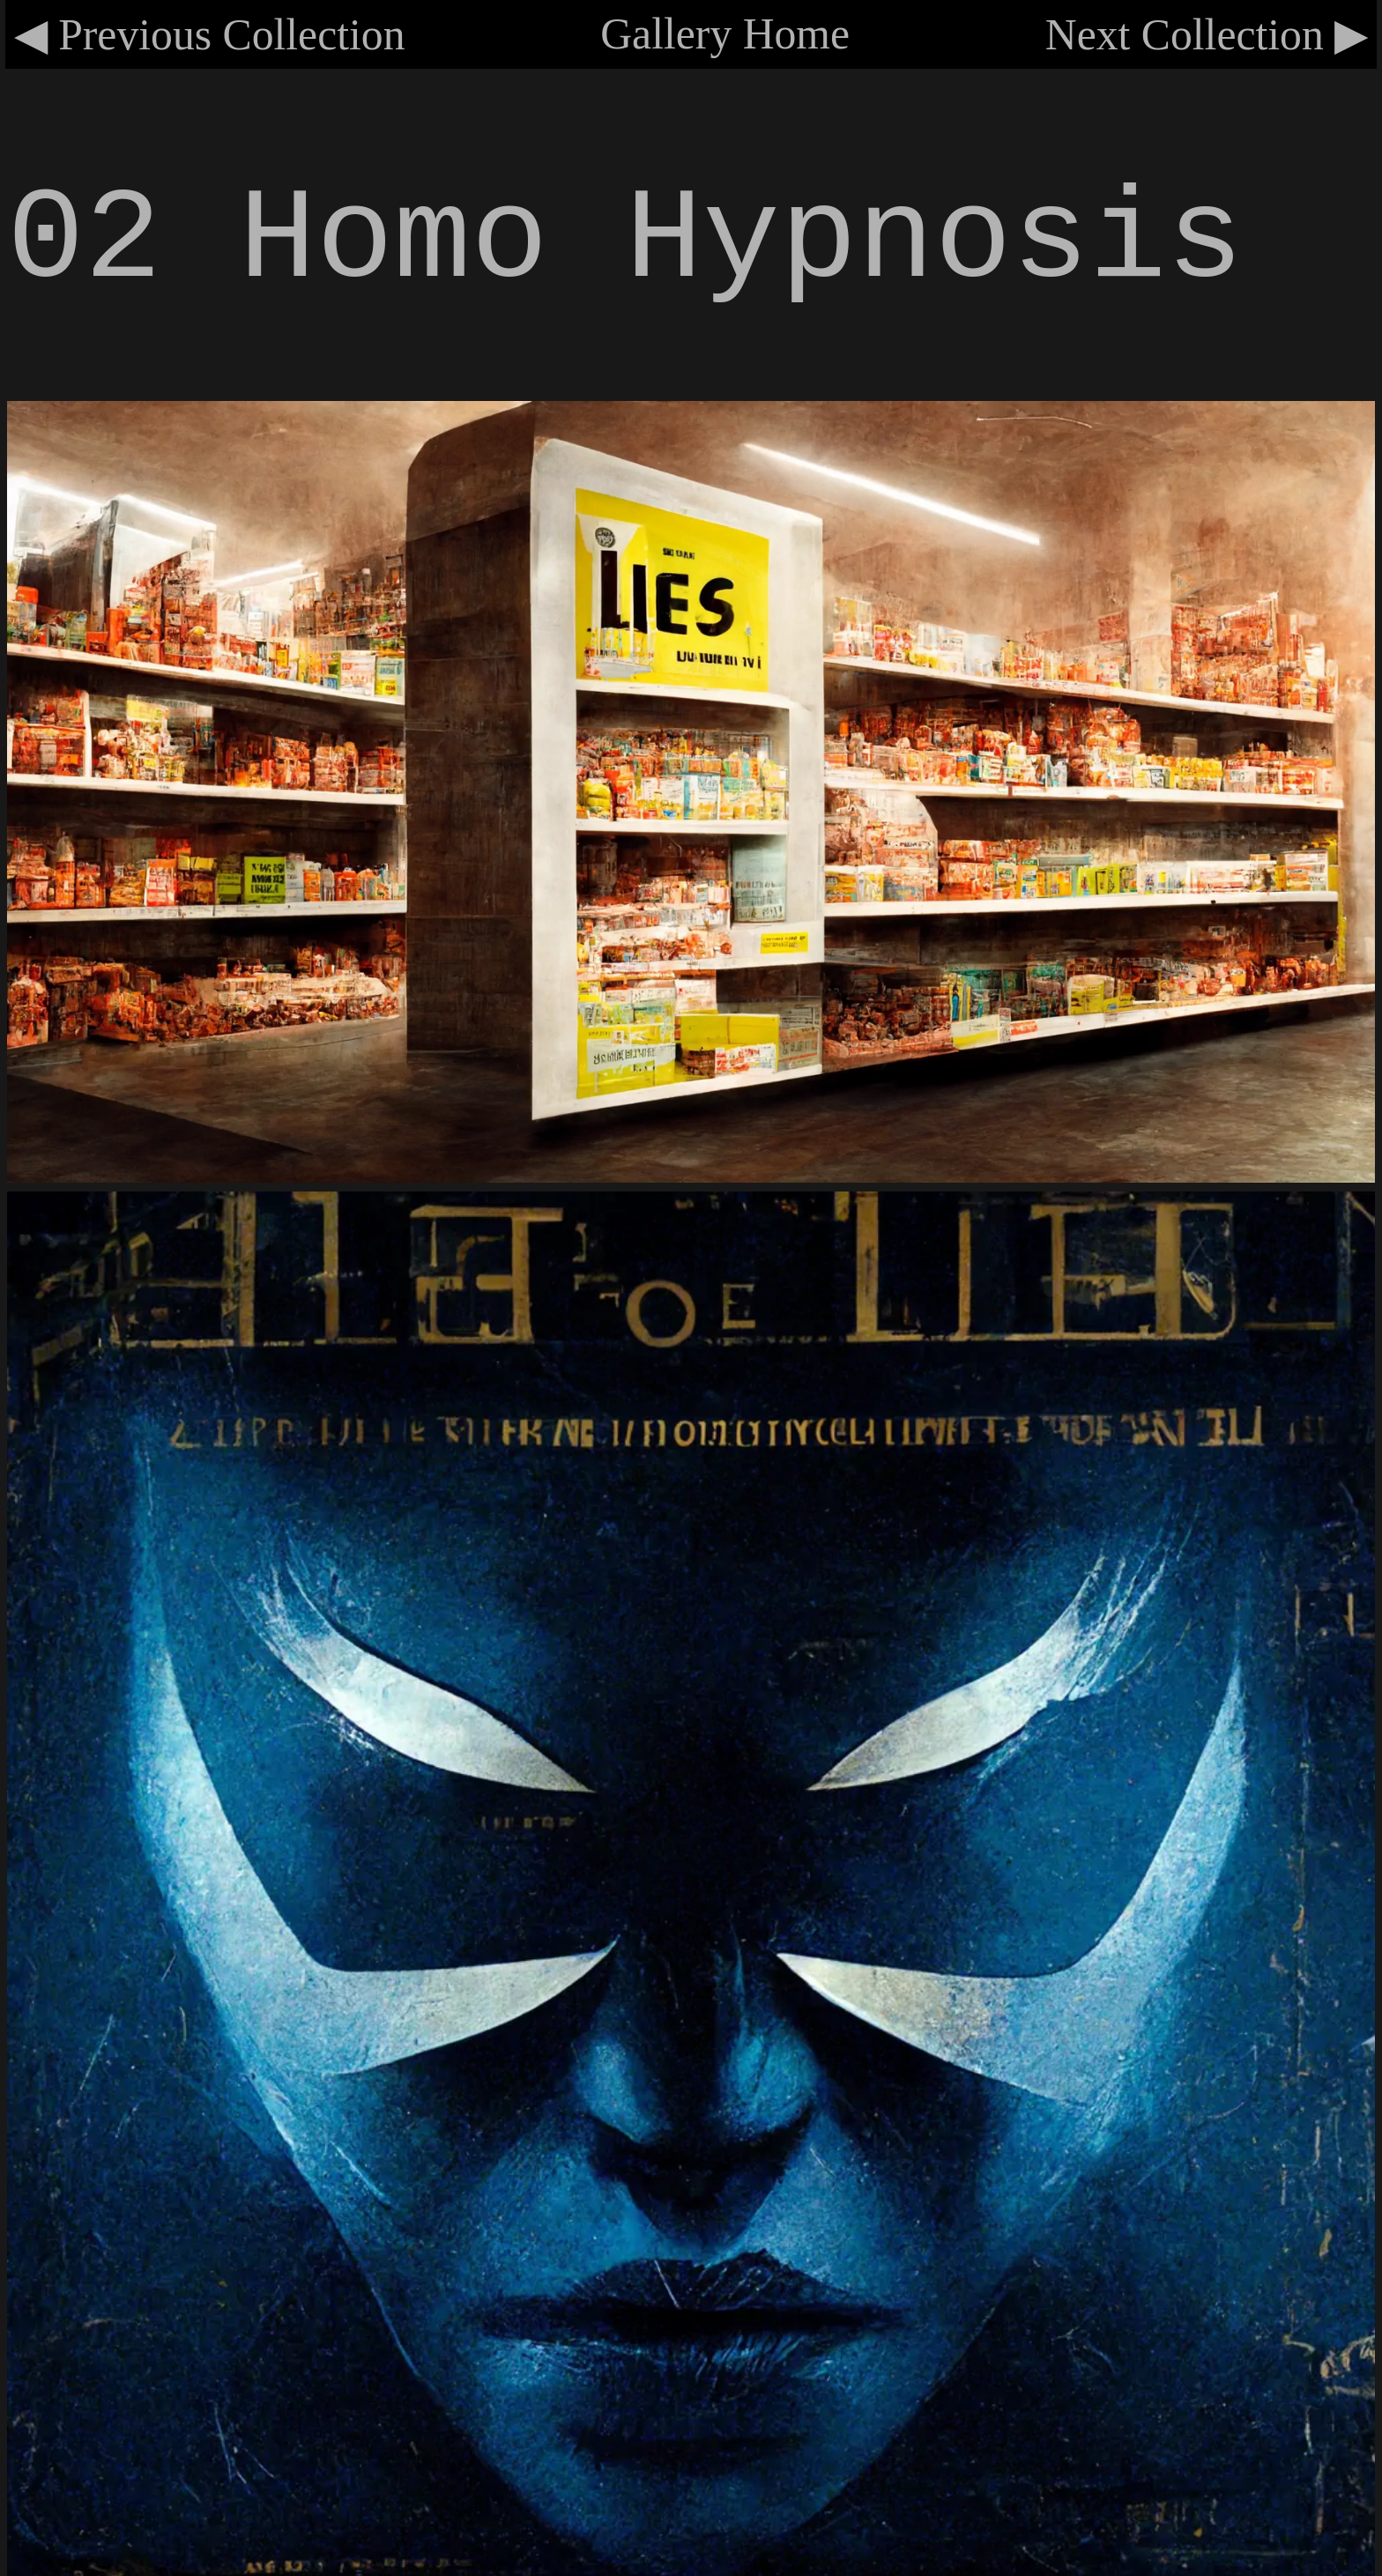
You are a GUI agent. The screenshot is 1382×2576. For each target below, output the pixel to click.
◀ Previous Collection (209, 35)
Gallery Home (725, 34)
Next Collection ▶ (1206, 35)
